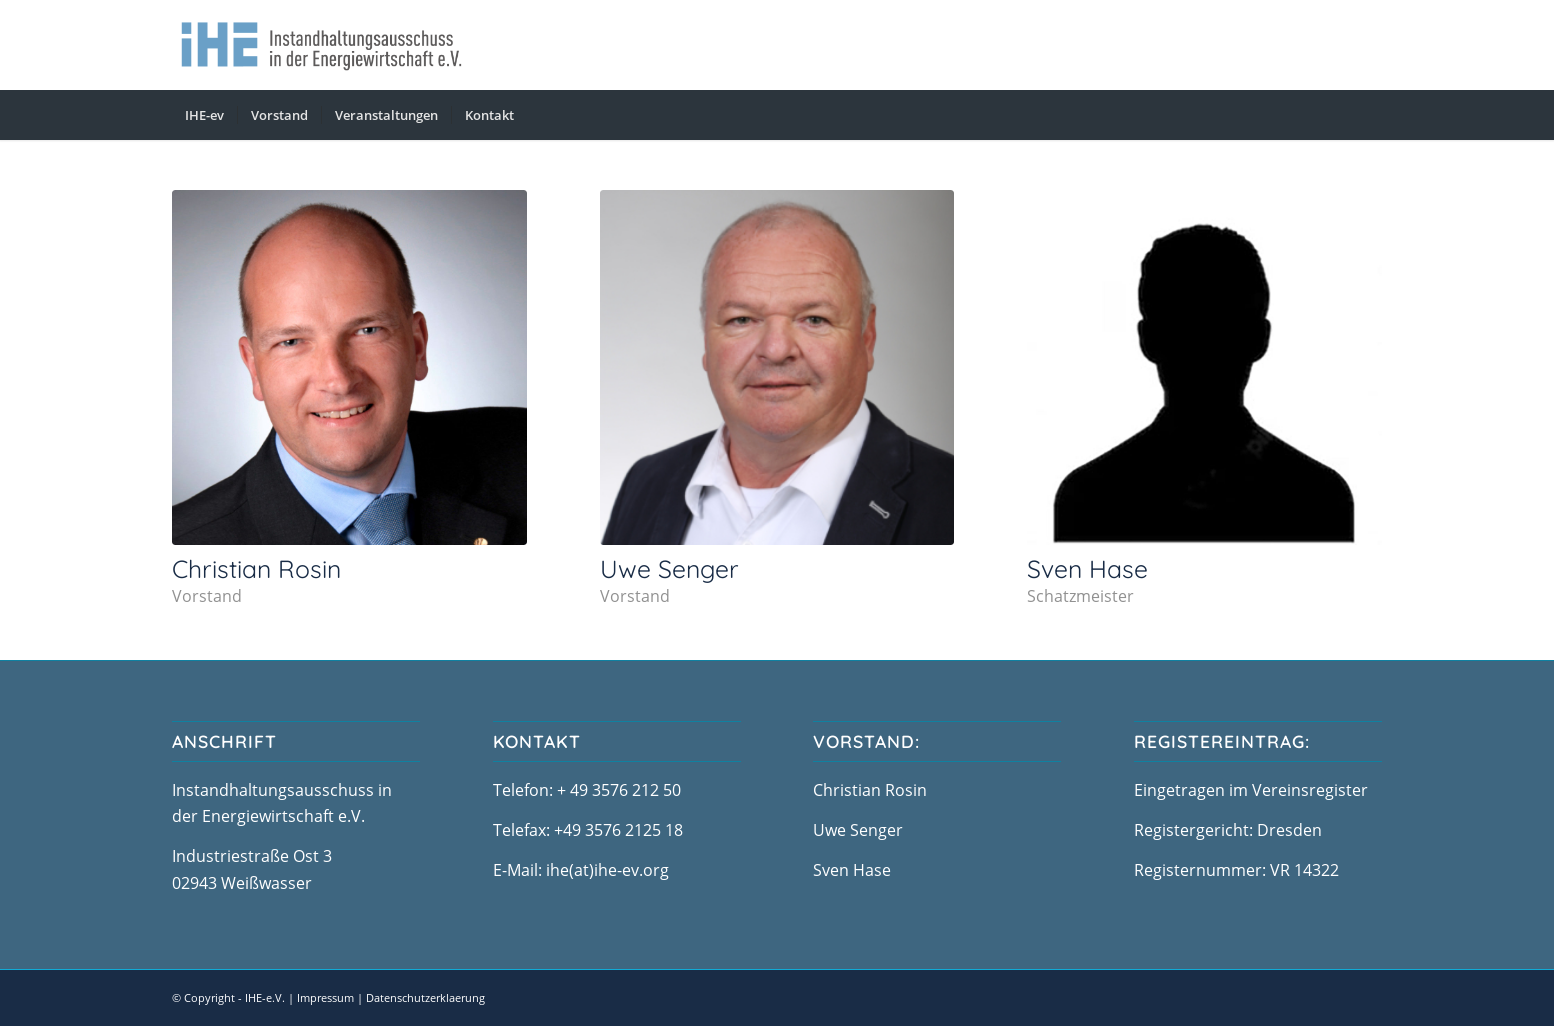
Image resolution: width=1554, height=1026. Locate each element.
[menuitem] (204, 115)
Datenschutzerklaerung (425, 997)
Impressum (325, 997)
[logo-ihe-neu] (321, 45)
